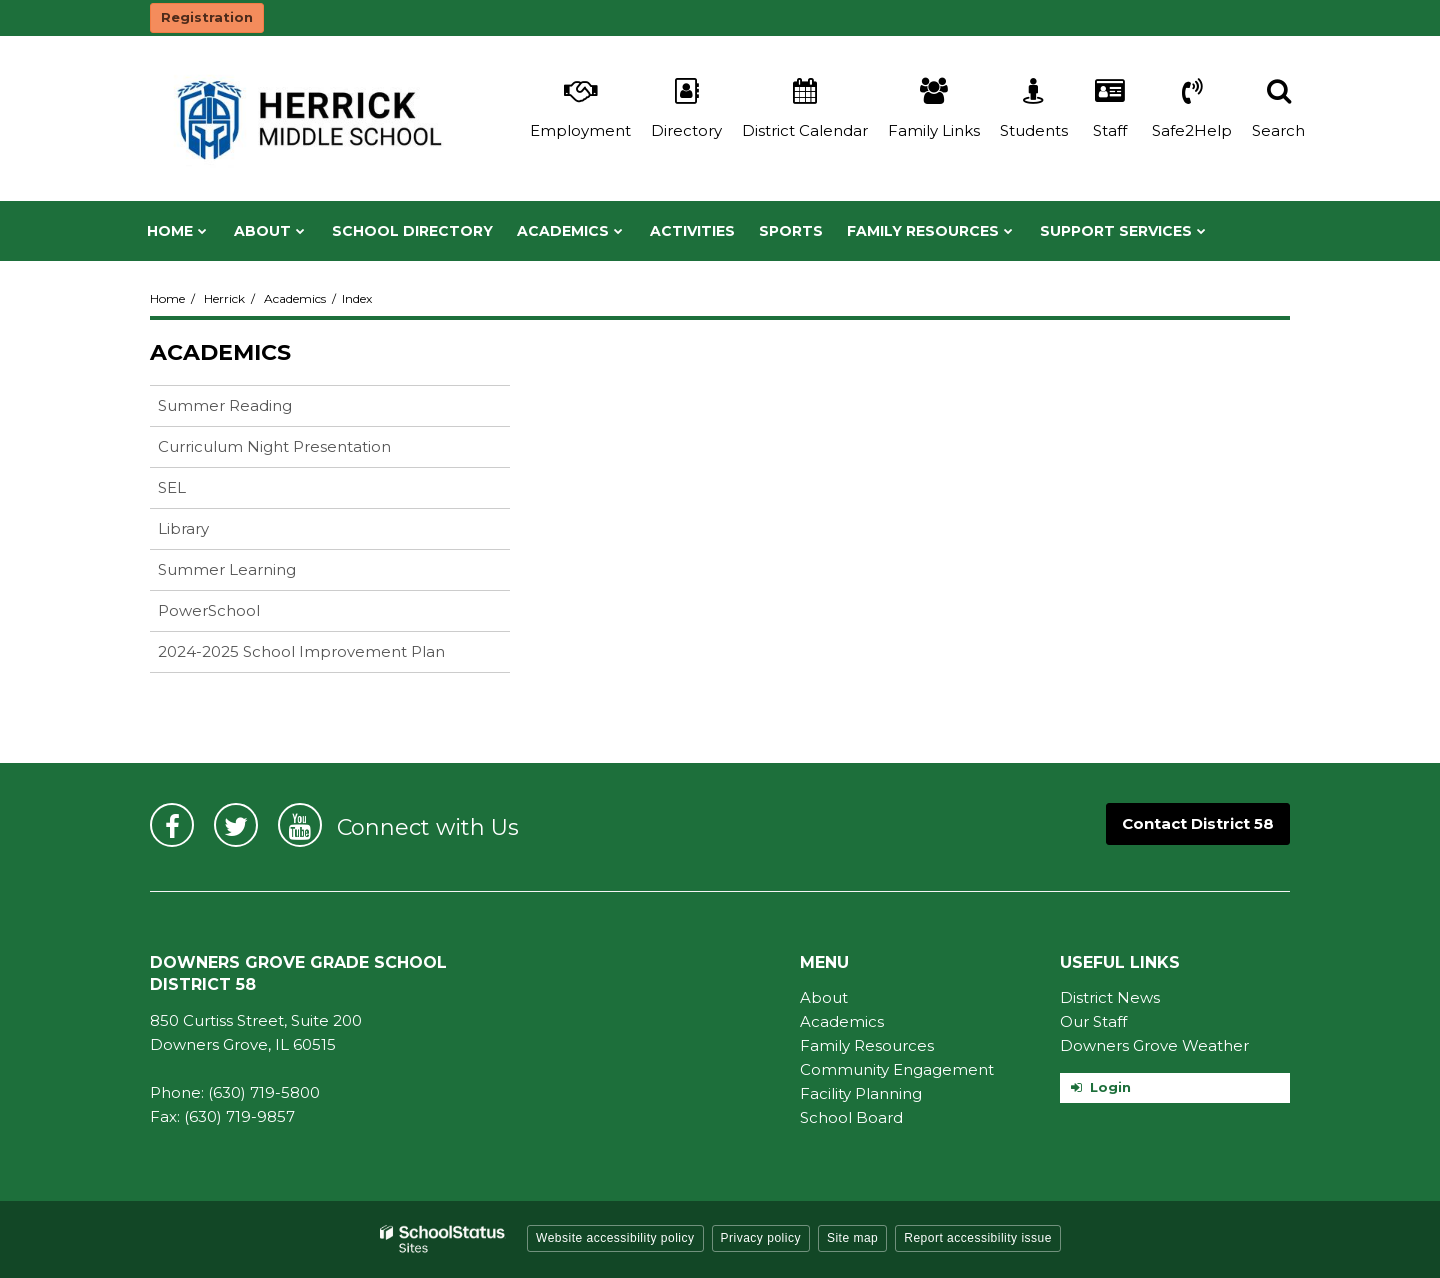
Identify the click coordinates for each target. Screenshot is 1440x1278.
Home (167, 298)
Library (215, 532)
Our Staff (1093, 1021)
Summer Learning (227, 569)
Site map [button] (852, 1238)
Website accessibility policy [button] (615, 1238)
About (824, 997)
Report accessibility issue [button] (978, 1238)
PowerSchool (240, 614)
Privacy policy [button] (761, 1238)
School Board (851, 1117)
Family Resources (867, 1045)
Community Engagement (897, 1069)
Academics (295, 298)
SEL (203, 491)
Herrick (224, 298)
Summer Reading (256, 409)
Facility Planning (861, 1093)
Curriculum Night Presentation (306, 450)
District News (1110, 997)
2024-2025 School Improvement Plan (301, 651)
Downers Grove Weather (1154, 1045)
